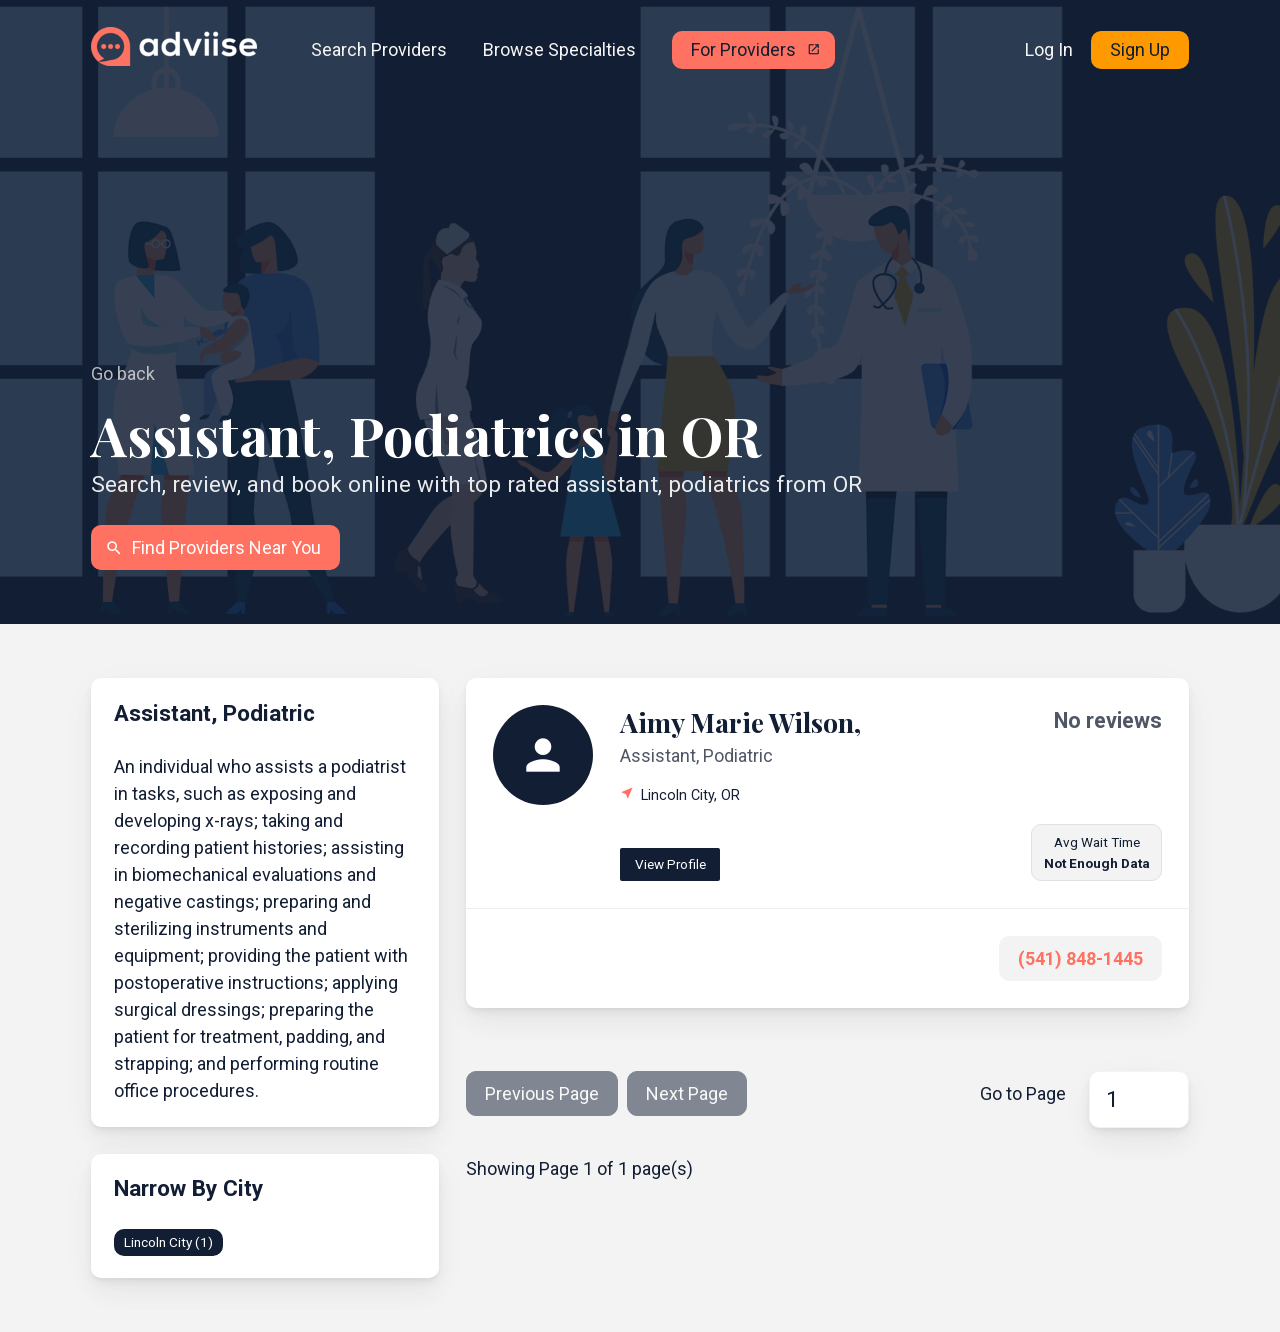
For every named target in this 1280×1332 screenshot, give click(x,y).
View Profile (670, 864)
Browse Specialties (559, 49)
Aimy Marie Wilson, (740, 722)
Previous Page (542, 1093)
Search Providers (379, 49)
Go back (123, 373)
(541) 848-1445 (1080, 958)
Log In (1049, 49)
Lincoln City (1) (168, 1242)
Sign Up (1140, 49)
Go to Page (1023, 1093)
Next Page (687, 1093)
